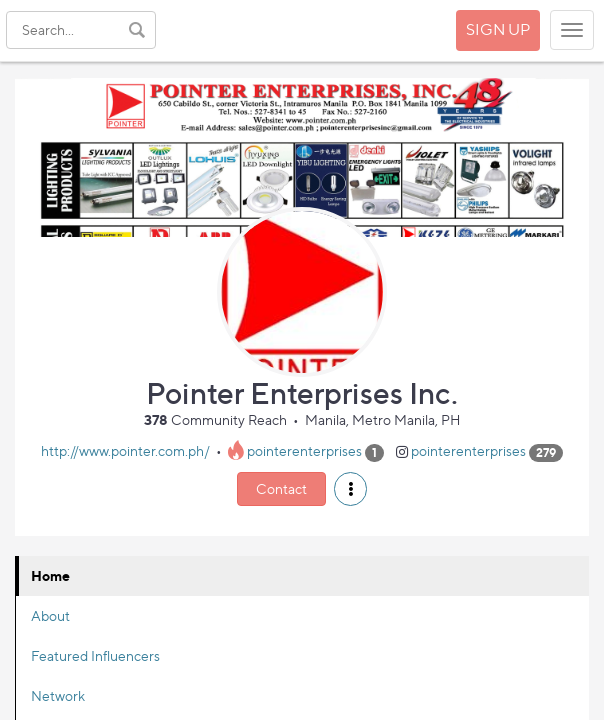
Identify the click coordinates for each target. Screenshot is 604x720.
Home (50, 575)
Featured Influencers (95, 655)
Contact (281, 488)
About (50, 615)
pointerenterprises (304, 451)
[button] (350, 489)
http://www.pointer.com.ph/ (125, 451)
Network (58, 695)
